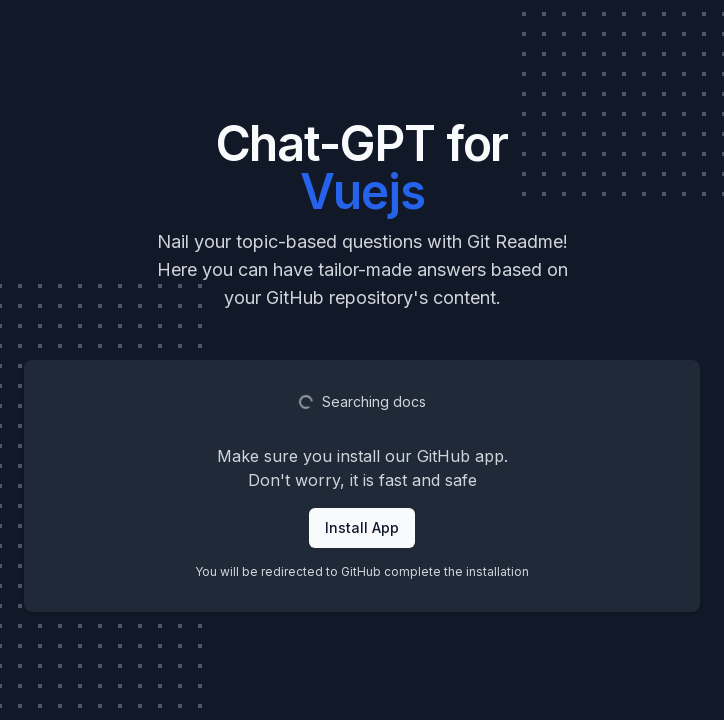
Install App (362, 527)
